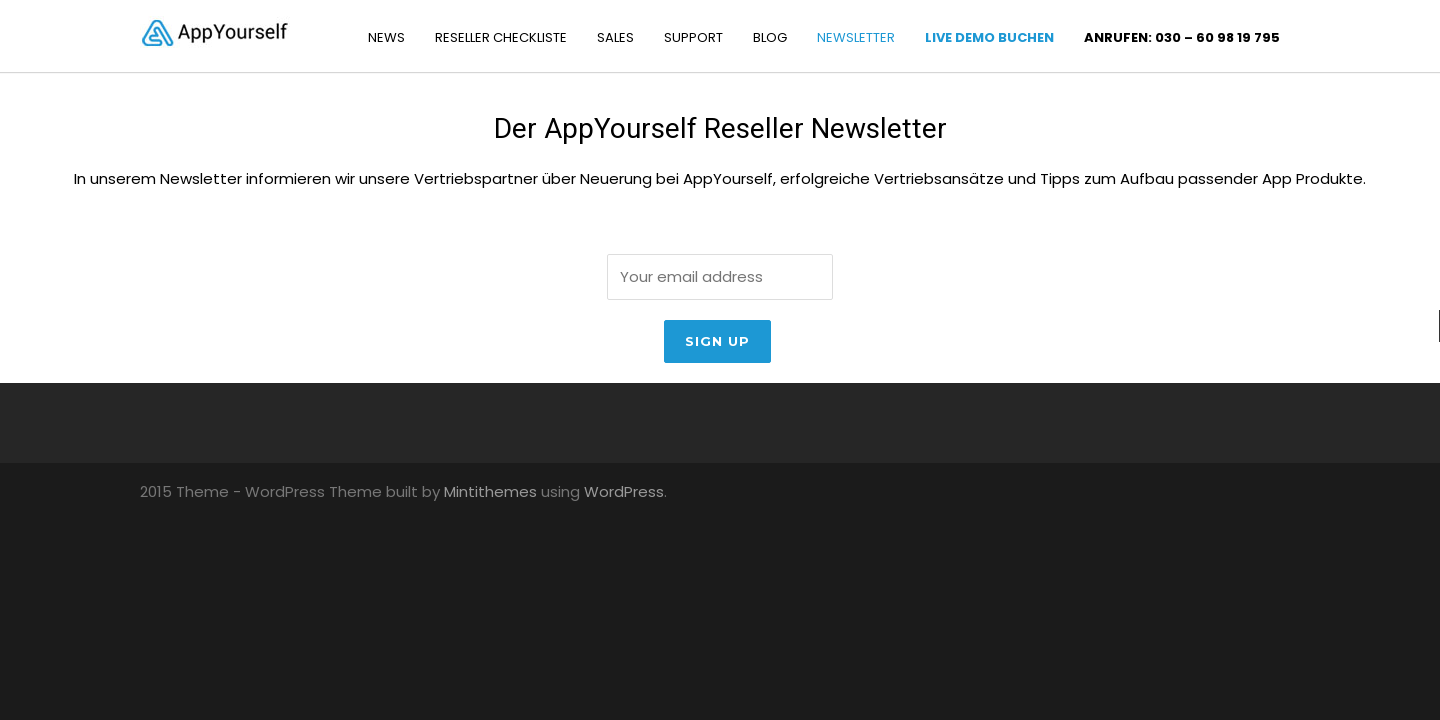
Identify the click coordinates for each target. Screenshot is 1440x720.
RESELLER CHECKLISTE (501, 37)
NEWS (386, 37)
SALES (615, 37)
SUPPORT (693, 37)
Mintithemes (490, 491)
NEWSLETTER (856, 37)
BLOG (770, 37)
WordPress (624, 491)
